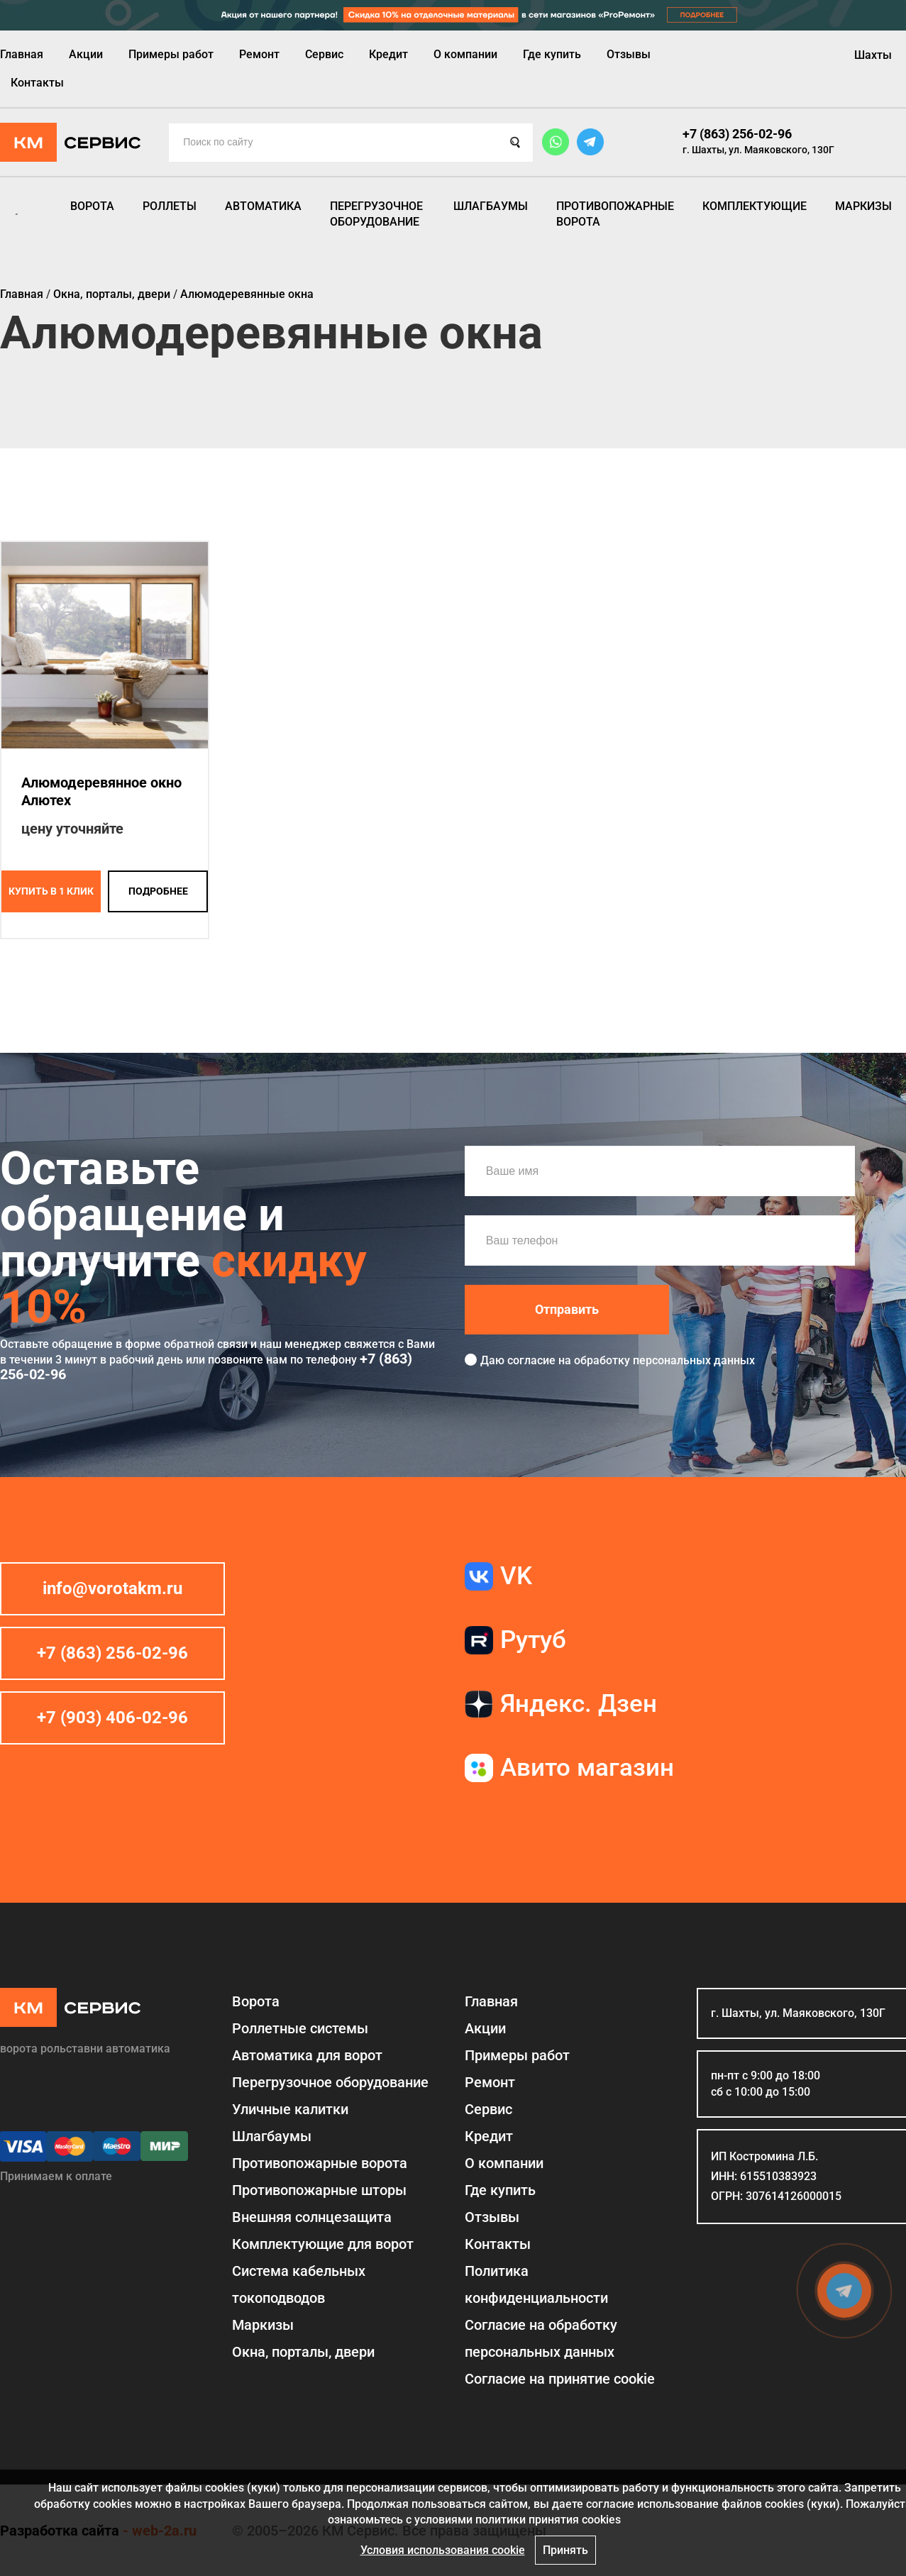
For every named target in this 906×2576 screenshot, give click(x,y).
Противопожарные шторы (319, 2190)
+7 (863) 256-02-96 (737, 133)
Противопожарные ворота (615, 213)
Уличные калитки (290, 2109)
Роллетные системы (300, 2028)
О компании (465, 54)
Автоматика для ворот (307, 2055)
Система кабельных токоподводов (298, 2284)
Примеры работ (171, 54)
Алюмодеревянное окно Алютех (101, 791)
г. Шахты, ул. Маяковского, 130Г (758, 149)
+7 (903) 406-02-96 (112, 1718)
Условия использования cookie (442, 2550)
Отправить (567, 1309)
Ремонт (259, 54)
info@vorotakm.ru (112, 1588)
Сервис (324, 54)
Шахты (873, 55)
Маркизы (863, 206)
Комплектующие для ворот (323, 2243)
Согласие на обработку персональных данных (541, 2338)
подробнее (158, 891)
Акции (86, 54)
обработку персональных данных (664, 1360)
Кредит (388, 54)
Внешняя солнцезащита (312, 2217)
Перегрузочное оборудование (376, 213)
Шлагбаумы (490, 206)
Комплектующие (754, 206)
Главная (21, 54)
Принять (565, 2550)
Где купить (552, 54)
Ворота (92, 206)
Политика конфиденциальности (536, 2284)
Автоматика (263, 206)
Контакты (37, 82)
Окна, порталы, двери (303, 2351)
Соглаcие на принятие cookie (560, 2378)
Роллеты (170, 206)
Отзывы (629, 54)
